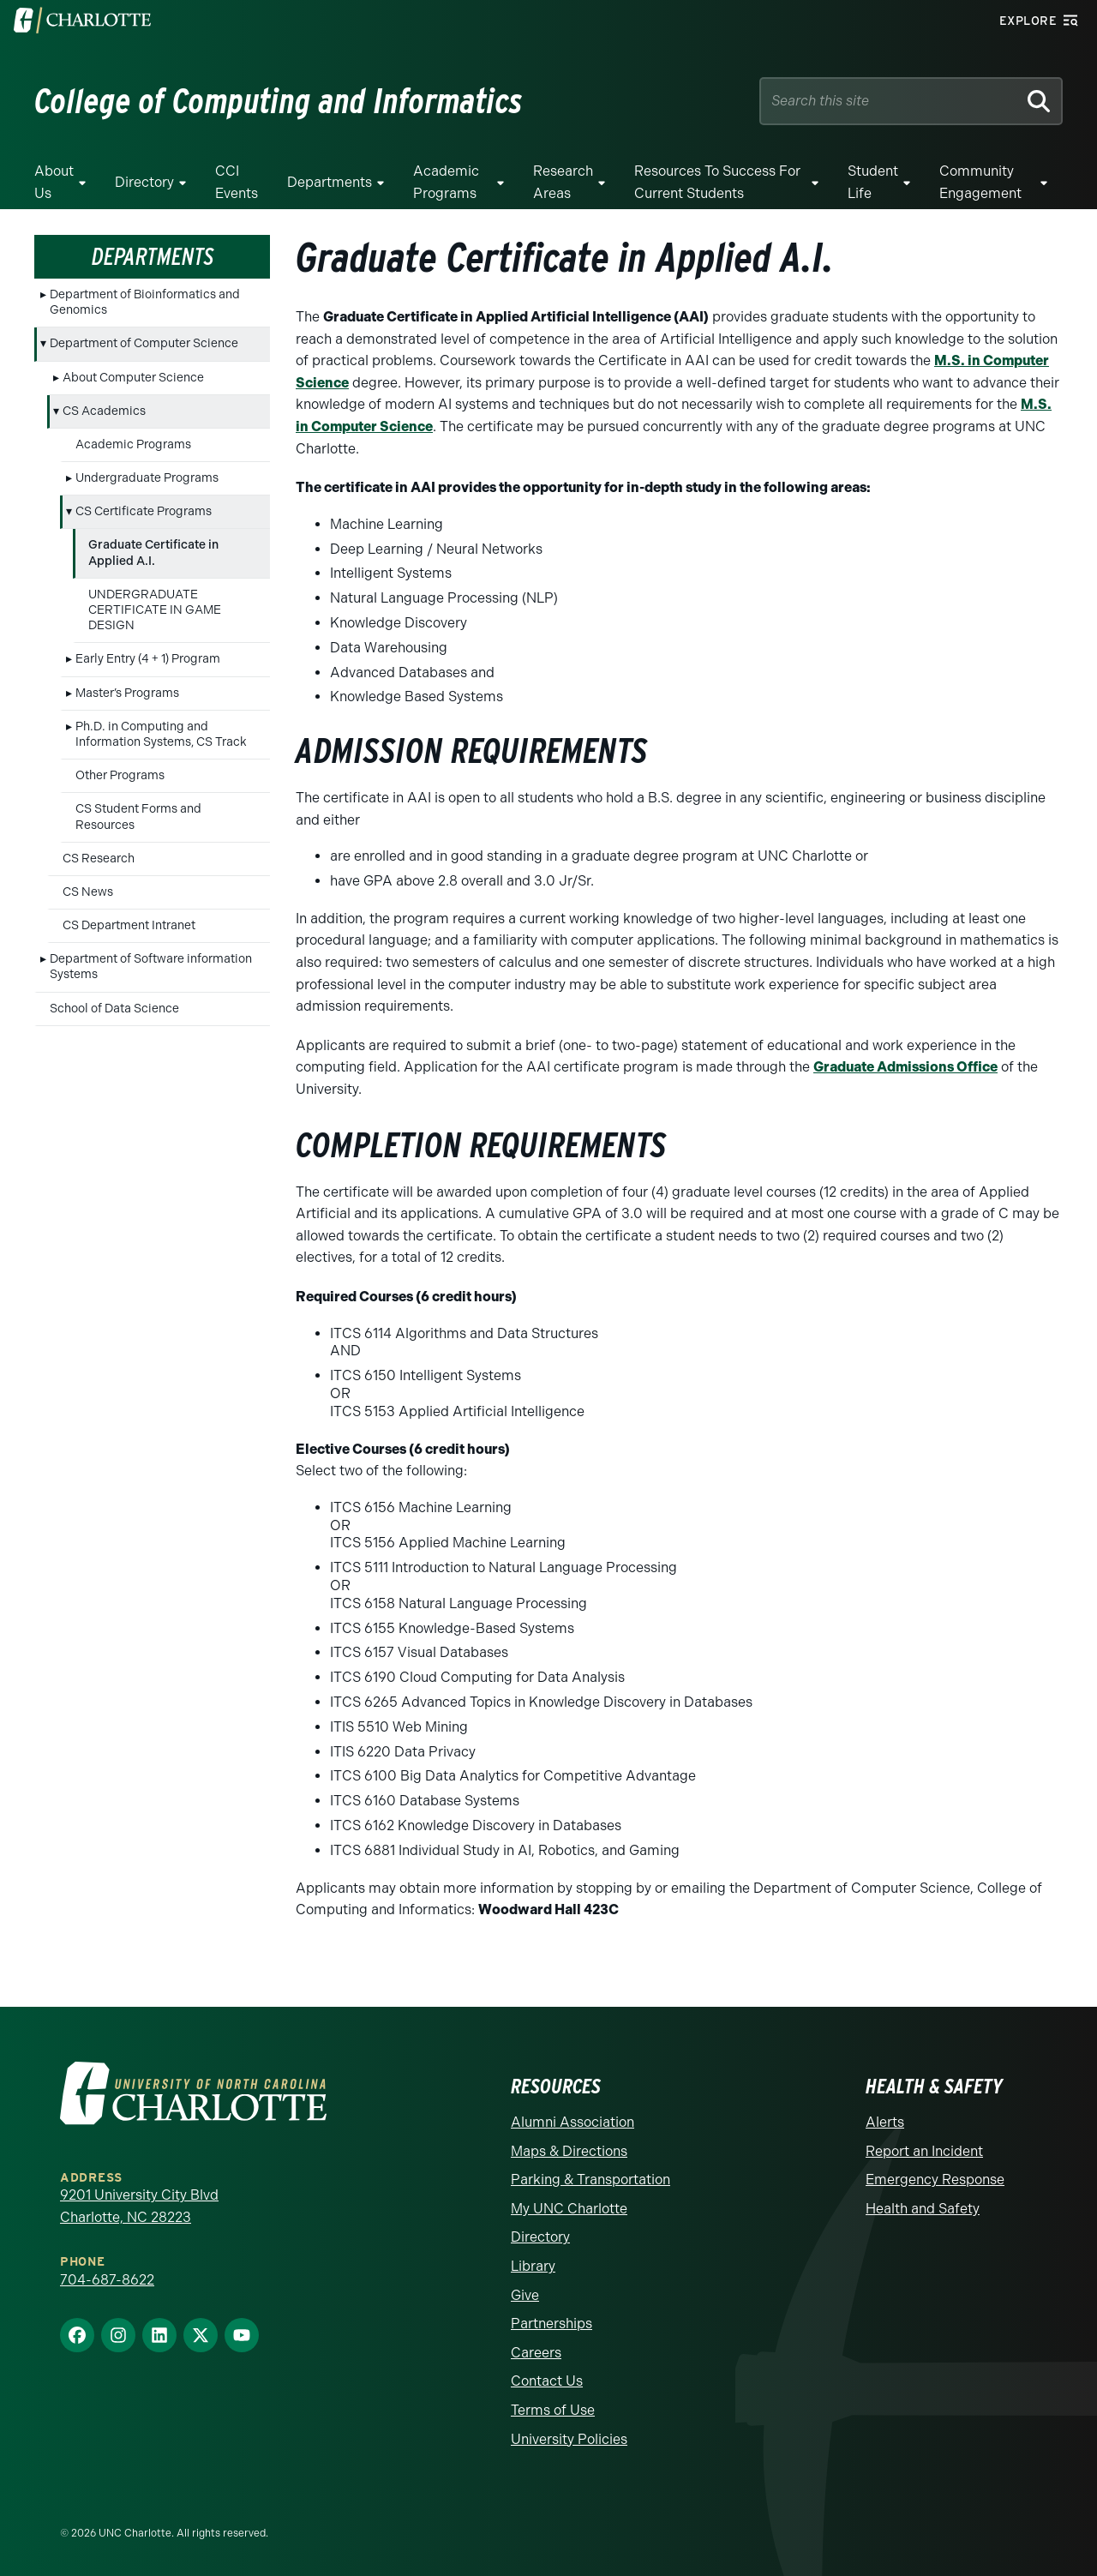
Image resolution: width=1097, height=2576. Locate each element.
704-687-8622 (107, 2280)
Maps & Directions (569, 2151)
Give (525, 2295)
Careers (536, 2353)
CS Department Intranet (129, 925)
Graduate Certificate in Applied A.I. (153, 552)
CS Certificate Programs (143, 511)
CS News (88, 892)
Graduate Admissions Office (905, 1067)
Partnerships (551, 2323)
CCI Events (236, 182)
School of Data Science (114, 1008)
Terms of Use (553, 2410)
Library (533, 2266)
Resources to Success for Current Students (717, 182)
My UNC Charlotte (569, 2209)
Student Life (873, 182)
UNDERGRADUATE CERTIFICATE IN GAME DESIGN (154, 610)
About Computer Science (133, 377)
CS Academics (104, 411)
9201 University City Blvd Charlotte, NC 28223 (139, 2206)
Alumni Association (572, 2122)
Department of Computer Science (144, 343)
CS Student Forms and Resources (138, 817)
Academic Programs (446, 182)
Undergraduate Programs (147, 478)
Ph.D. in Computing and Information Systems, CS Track (161, 734)
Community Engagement (980, 182)
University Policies (569, 2439)
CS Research (99, 858)
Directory (144, 182)
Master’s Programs (127, 693)
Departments (329, 182)
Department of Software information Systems (151, 967)
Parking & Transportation (590, 2179)
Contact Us (547, 2381)
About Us (54, 182)
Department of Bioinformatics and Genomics (145, 302)
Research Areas (563, 182)
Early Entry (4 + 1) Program (147, 659)
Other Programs (120, 775)
